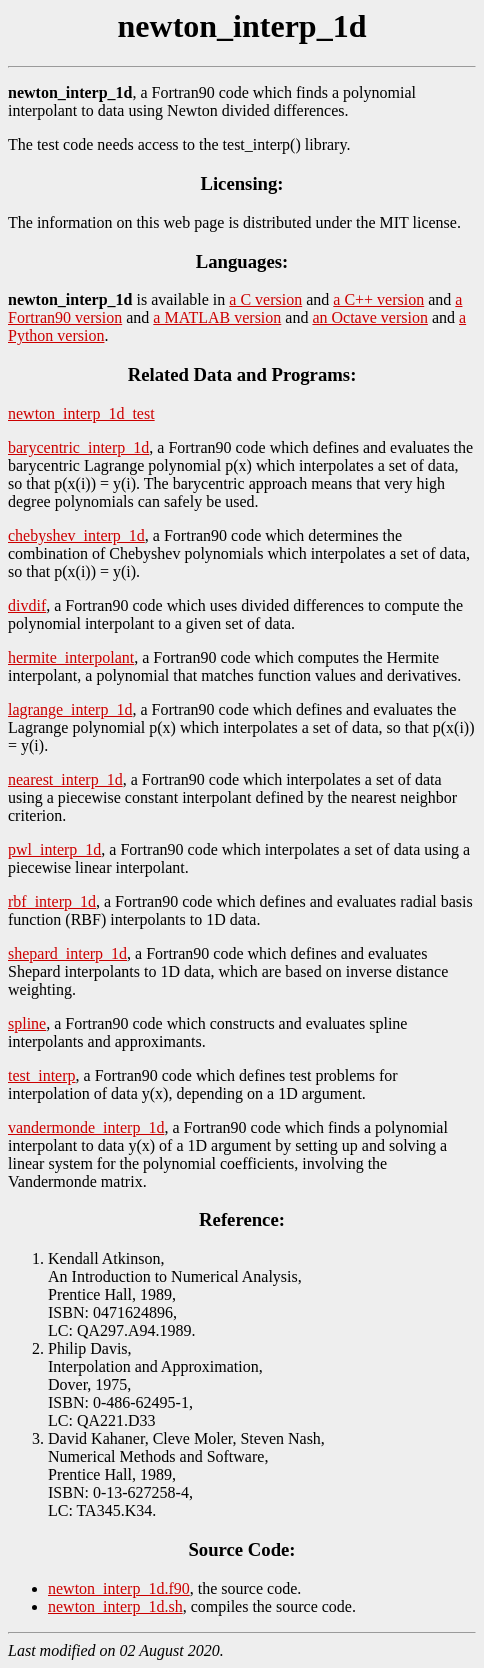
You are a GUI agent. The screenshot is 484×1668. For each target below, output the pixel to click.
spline (27, 1023)
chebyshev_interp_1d (76, 535)
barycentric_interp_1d (78, 447)
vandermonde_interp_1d (86, 1127)
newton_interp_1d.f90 (119, 1588)
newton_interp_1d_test (81, 413)
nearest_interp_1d (65, 779)
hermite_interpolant (71, 657)
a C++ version (378, 299)
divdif (27, 605)
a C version (265, 299)
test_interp (42, 1075)
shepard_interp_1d (67, 953)
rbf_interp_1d (52, 901)
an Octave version (370, 317)
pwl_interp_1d (54, 849)
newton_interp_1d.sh (115, 1606)
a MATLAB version (217, 317)
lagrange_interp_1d (70, 709)
